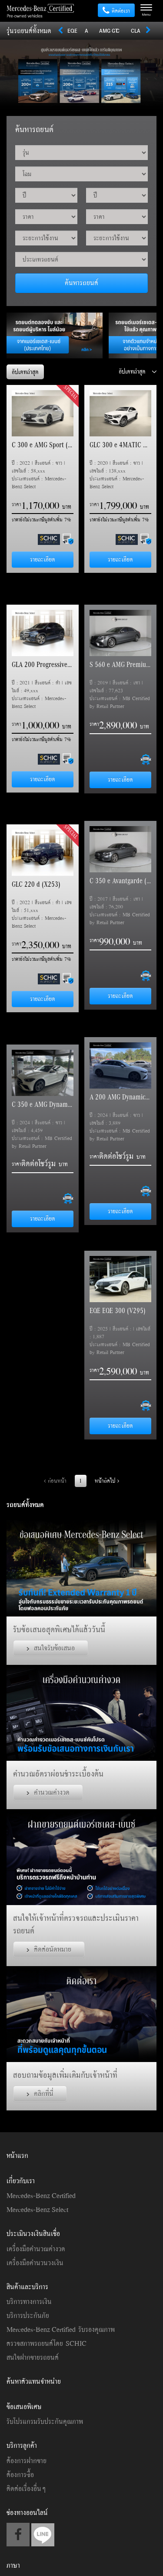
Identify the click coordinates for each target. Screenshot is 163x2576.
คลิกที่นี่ (40, 2093)
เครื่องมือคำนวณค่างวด (36, 2249)
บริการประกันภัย (28, 2315)
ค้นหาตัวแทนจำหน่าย (34, 2381)
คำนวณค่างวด (48, 1792)
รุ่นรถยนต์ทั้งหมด (29, 30)
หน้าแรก (17, 2155)
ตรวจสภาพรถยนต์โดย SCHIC (46, 2343)
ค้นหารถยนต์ (81, 282)
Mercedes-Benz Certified (41, 2195)
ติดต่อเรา (116, 10)
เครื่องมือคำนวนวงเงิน (35, 2263)
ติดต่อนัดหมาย (49, 1949)
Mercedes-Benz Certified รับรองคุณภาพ (61, 2329)
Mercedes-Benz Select (37, 2209)
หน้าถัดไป (107, 1481)
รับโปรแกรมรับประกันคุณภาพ (45, 2421)
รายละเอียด (42, 559)
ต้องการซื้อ (20, 2474)
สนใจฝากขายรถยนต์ (33, 2357)
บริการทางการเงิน (29, 2301)
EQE (72, 30)
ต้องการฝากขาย (27, 2460)
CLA (135, 30)
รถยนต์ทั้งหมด (25, 1504)
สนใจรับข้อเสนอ (51, 1648)
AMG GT (108, 30)
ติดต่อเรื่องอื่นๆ (26, 2488)
